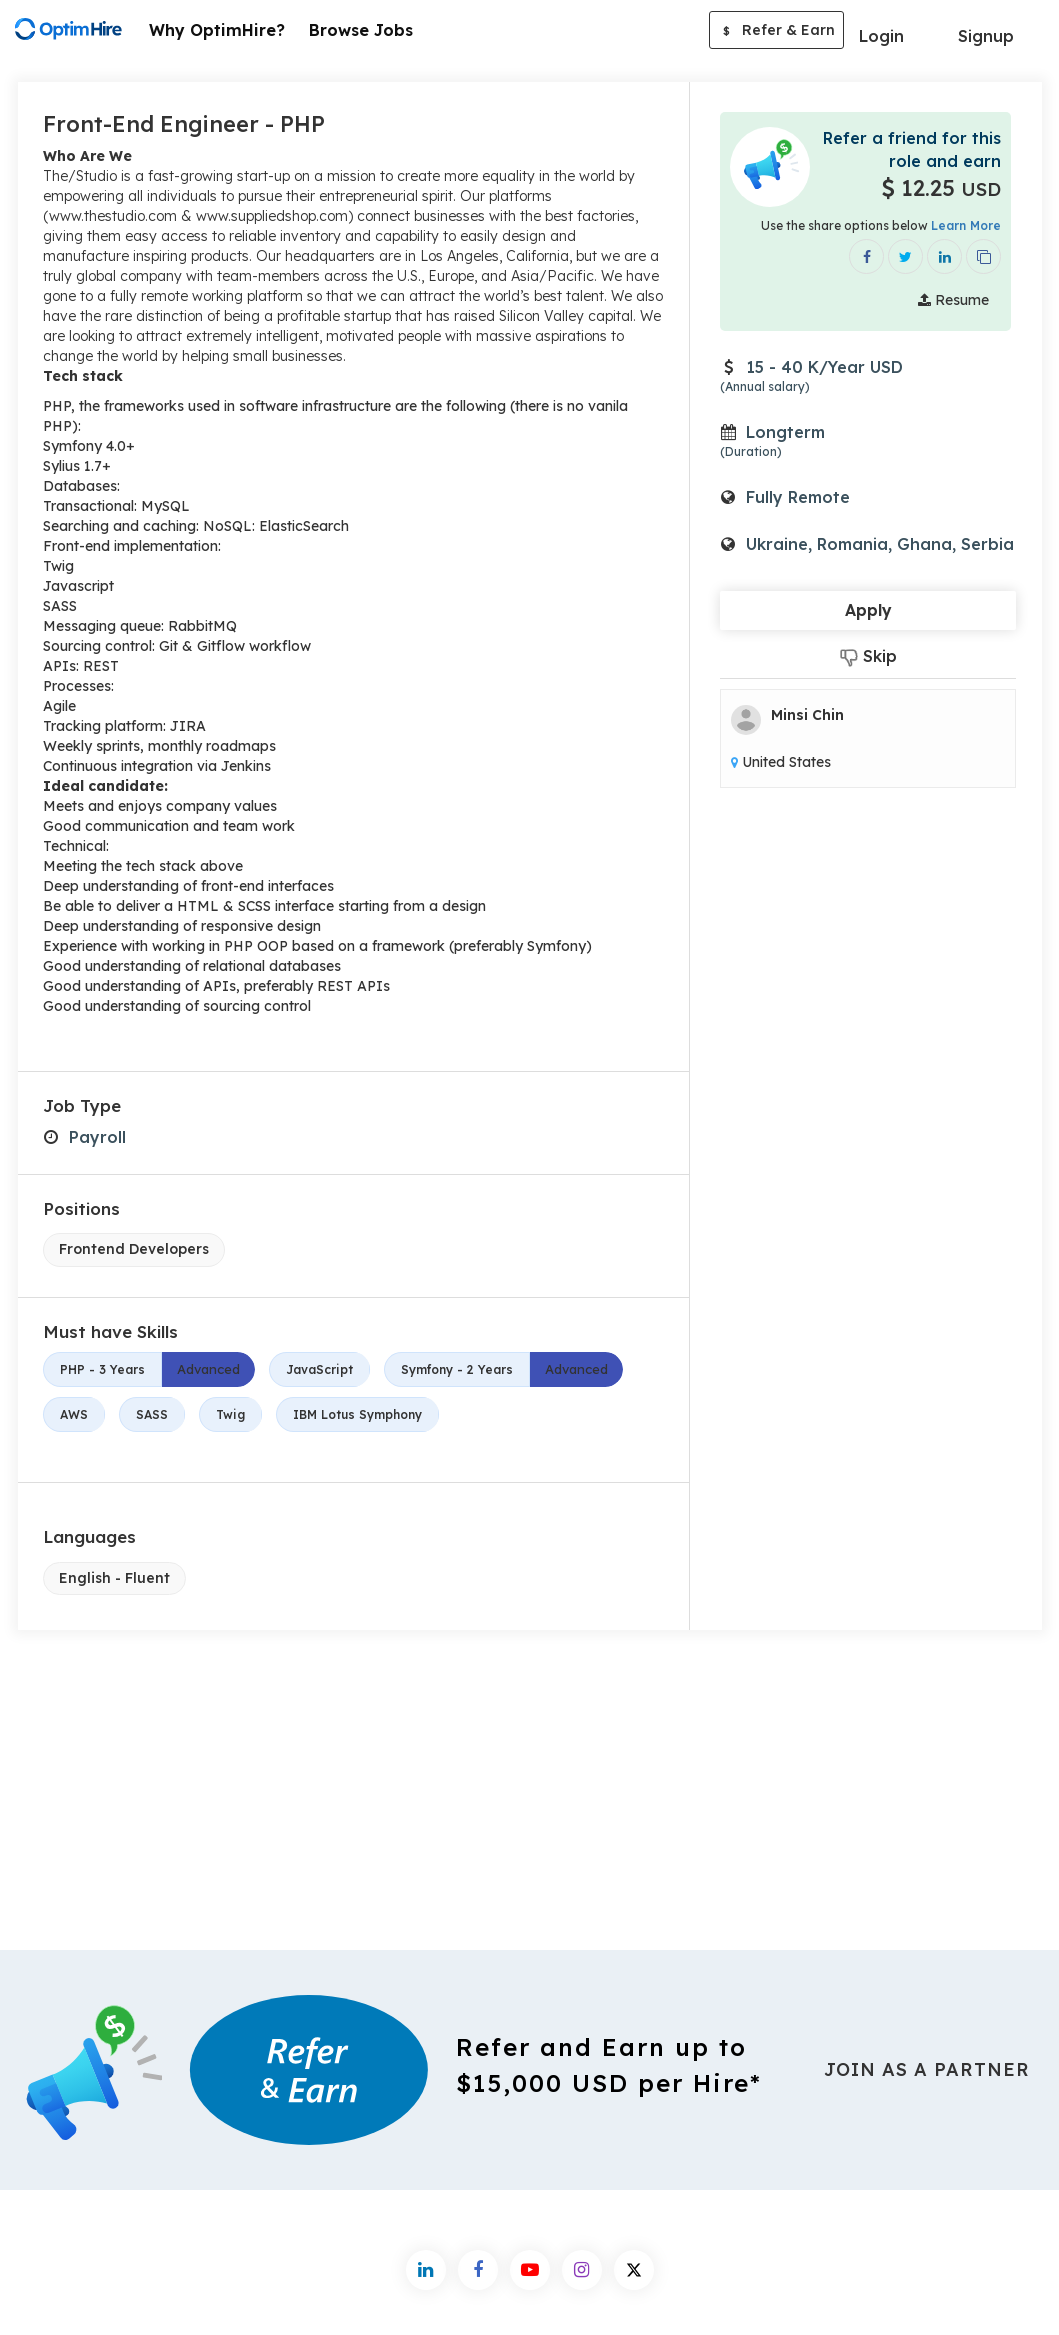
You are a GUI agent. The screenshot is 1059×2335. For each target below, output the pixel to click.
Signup (986, 36)
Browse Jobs (361, 30)
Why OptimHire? (217, 30)
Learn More (966, 225)
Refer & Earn (776, 32)
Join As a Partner (927, 2069)
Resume (953, 300)
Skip (868, 656)
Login (881, 36)
